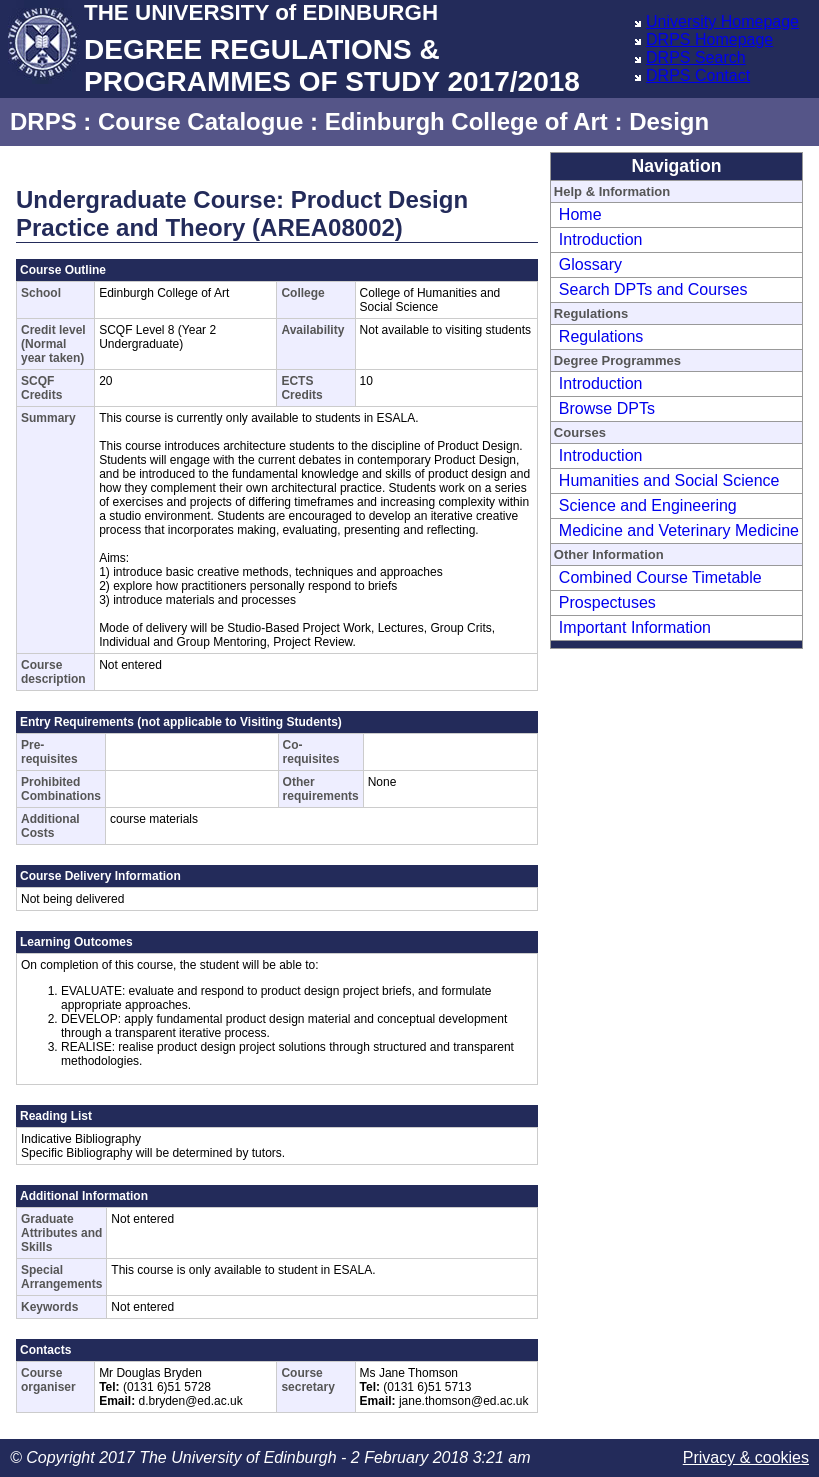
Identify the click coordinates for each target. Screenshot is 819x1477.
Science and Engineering (648, 505)
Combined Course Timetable (660, 577)
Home (580, 214)
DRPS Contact (698, 75)
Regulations (601, 336)
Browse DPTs (607, 408)
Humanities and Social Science (669, 480)
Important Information (635, 627)
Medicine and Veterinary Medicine (679, 530)
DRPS (43, 121)
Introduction (601, 239)
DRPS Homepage (709, 39)
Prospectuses (607, 602)
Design (669, 121)
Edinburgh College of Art (466, 121)
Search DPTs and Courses (653, 289)
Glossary (590, 264)
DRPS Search (696, 57)
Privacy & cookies (746, 1457)
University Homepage (722, 21)
